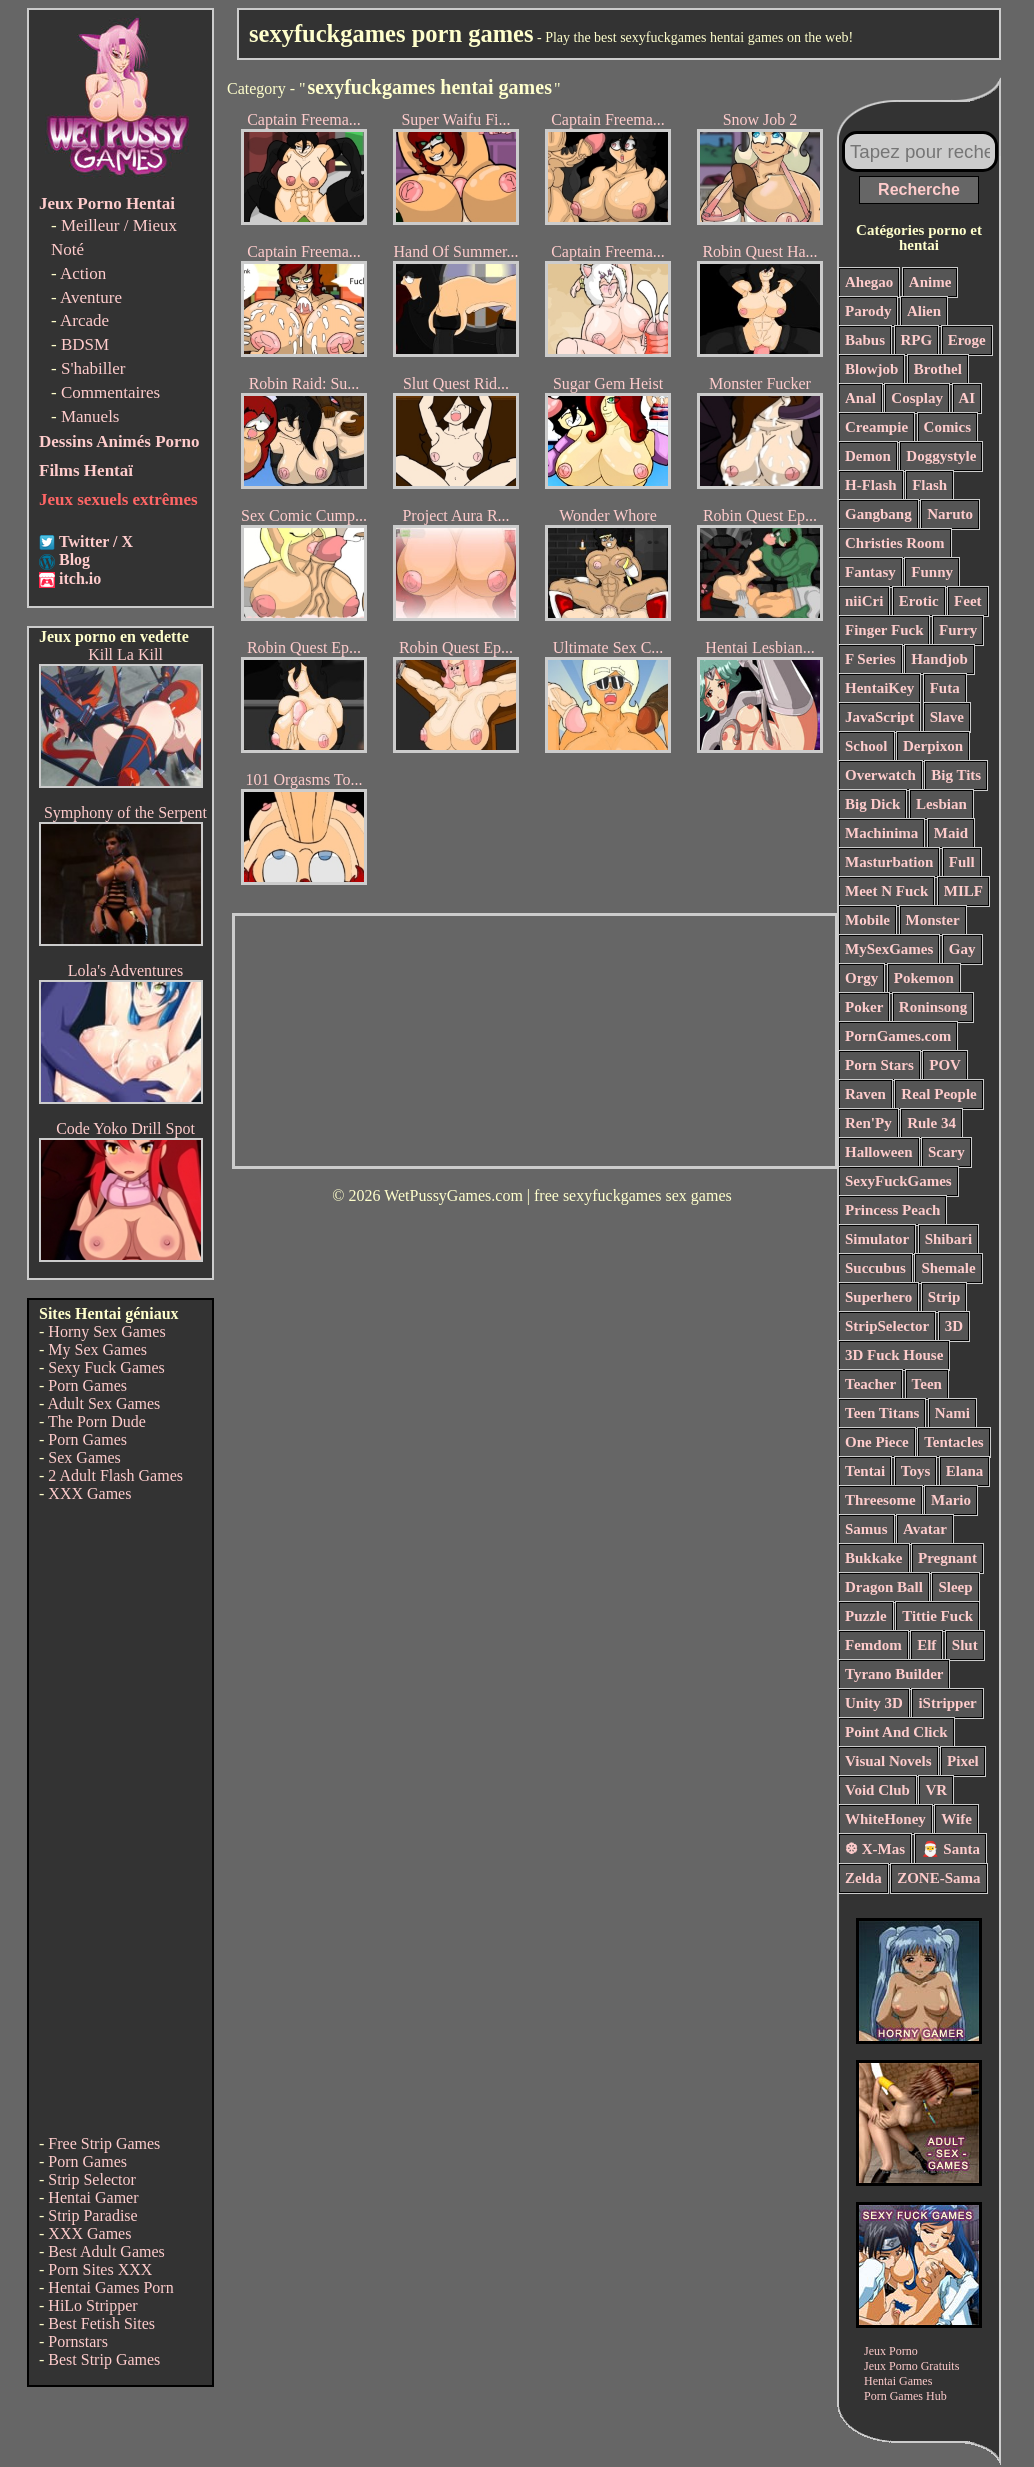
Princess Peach (892, 1210)
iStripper (947, 1703)
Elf (926, 1645)
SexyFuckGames (898, 1181)
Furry (958, 630)
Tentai (865, 1471)
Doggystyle (941, 456)
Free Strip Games (104, 2143)
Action (83, 273)
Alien (924, 311)
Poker (864, 1007)
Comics (948, 427)
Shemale (948, 1268)
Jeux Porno (891, 2351)
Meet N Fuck (886, 891)
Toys (915, 1471)
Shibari (949, 1239)
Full (962, 862)
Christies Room (895, 543)
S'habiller (93, 368)
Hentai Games (898, 2381)
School (866, 746)
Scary (946, 1152)
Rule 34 (931, 1123)
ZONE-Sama (938, 1878)
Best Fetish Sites (101, 2323)
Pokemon (924, 978)
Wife (956, 1819)
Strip (944, 1297)
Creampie (876, 427)
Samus (866, 1529)
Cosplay (917, 398)
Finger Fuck (884, 630)
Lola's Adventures (125, 970)
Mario (951, 1500)
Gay (962, 949)
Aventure (91, 297)
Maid (951, 833)
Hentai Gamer (93, 2197)
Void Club (877, 1790)
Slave (947, 717)
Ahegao (869, 282)
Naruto (950, 514)
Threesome (880, 1500)
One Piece (877, 1442)
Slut (965, 1645)
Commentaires (110, 392)
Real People (938, 1094)
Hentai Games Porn (110, 2287)
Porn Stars (879, 1065)
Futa (945, 688)
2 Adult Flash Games (115, 1475)
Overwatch (880, 775)
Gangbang (878, 514)
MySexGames (889, 949)
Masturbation (889, 862)
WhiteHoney (885, 1819)
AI (967, 398)
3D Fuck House (894, 1355)
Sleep (955, 1587)
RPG (917, 340)
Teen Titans (882, 1413)
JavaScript (879, 717)
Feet (967, 601)
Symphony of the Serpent (125, 812)
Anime (930, 282)
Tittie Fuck (937, 1616)
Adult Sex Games (103, 1403)
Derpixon (933, 746)
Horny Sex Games (106, 1331)
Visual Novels (888, 1761)
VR (936, 1790)
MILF (963, 891)
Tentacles (953, 1442)
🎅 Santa (950, 1849)
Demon (868, 456)
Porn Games (87, 1385)
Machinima (881, 833)
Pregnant (947, 1558)
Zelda (863, 1878)
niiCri (864, 601)
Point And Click (896, 1732)
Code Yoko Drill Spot (125, 1128)
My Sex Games (97, 1349)
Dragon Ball (884, 1587)
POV (945, 1065)
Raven (865, 1094)
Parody (868, 311)
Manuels (90, 416)
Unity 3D (874, 1703)
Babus (865, 340)
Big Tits (956, 775)
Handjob (939, 659)
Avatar (925, 1529)
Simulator (877, 1239)
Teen (927, 1384)
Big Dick (872, 804)
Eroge (967, 340)
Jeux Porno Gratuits (911, 2366)
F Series (870, 659)
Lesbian (941, 804)
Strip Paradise (92, 2215)
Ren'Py (868, 1123)
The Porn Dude (97, 1421)
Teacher (870, 1384)
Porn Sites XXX (100, 2269)
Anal (860, 398)
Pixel (963, 1761)
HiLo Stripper (92, 2305)
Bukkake (874, 1558)
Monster (933, 920)
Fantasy (870, 572)
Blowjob (871, 369)
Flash (929, 485)
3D (954, 1326)
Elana (965, 1471)
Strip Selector (92, 2179)
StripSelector (887, 1326)
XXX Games (89, 1493)
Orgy (861, 978)
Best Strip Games (104, 2359)
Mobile (867, 920)
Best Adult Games (106, 2251)
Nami (952, 1413)
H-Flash (871, 485)
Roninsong (933, 1007)
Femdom (873, 1645)
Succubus (875, 1268)
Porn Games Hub (905, 2396)
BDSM (85, 344)
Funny (932, 572)
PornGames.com (898, 1036)
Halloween (879, 1152)
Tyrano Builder (894, 1674)
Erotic (919, 601)
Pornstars (78, 2341)
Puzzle (866, 1616)
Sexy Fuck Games (106, 1367)
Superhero (878, 1297)
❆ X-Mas (875, 1849)
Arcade (84, 320)
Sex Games (84, 1457)
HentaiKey (879, 688)
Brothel (938, 369)
